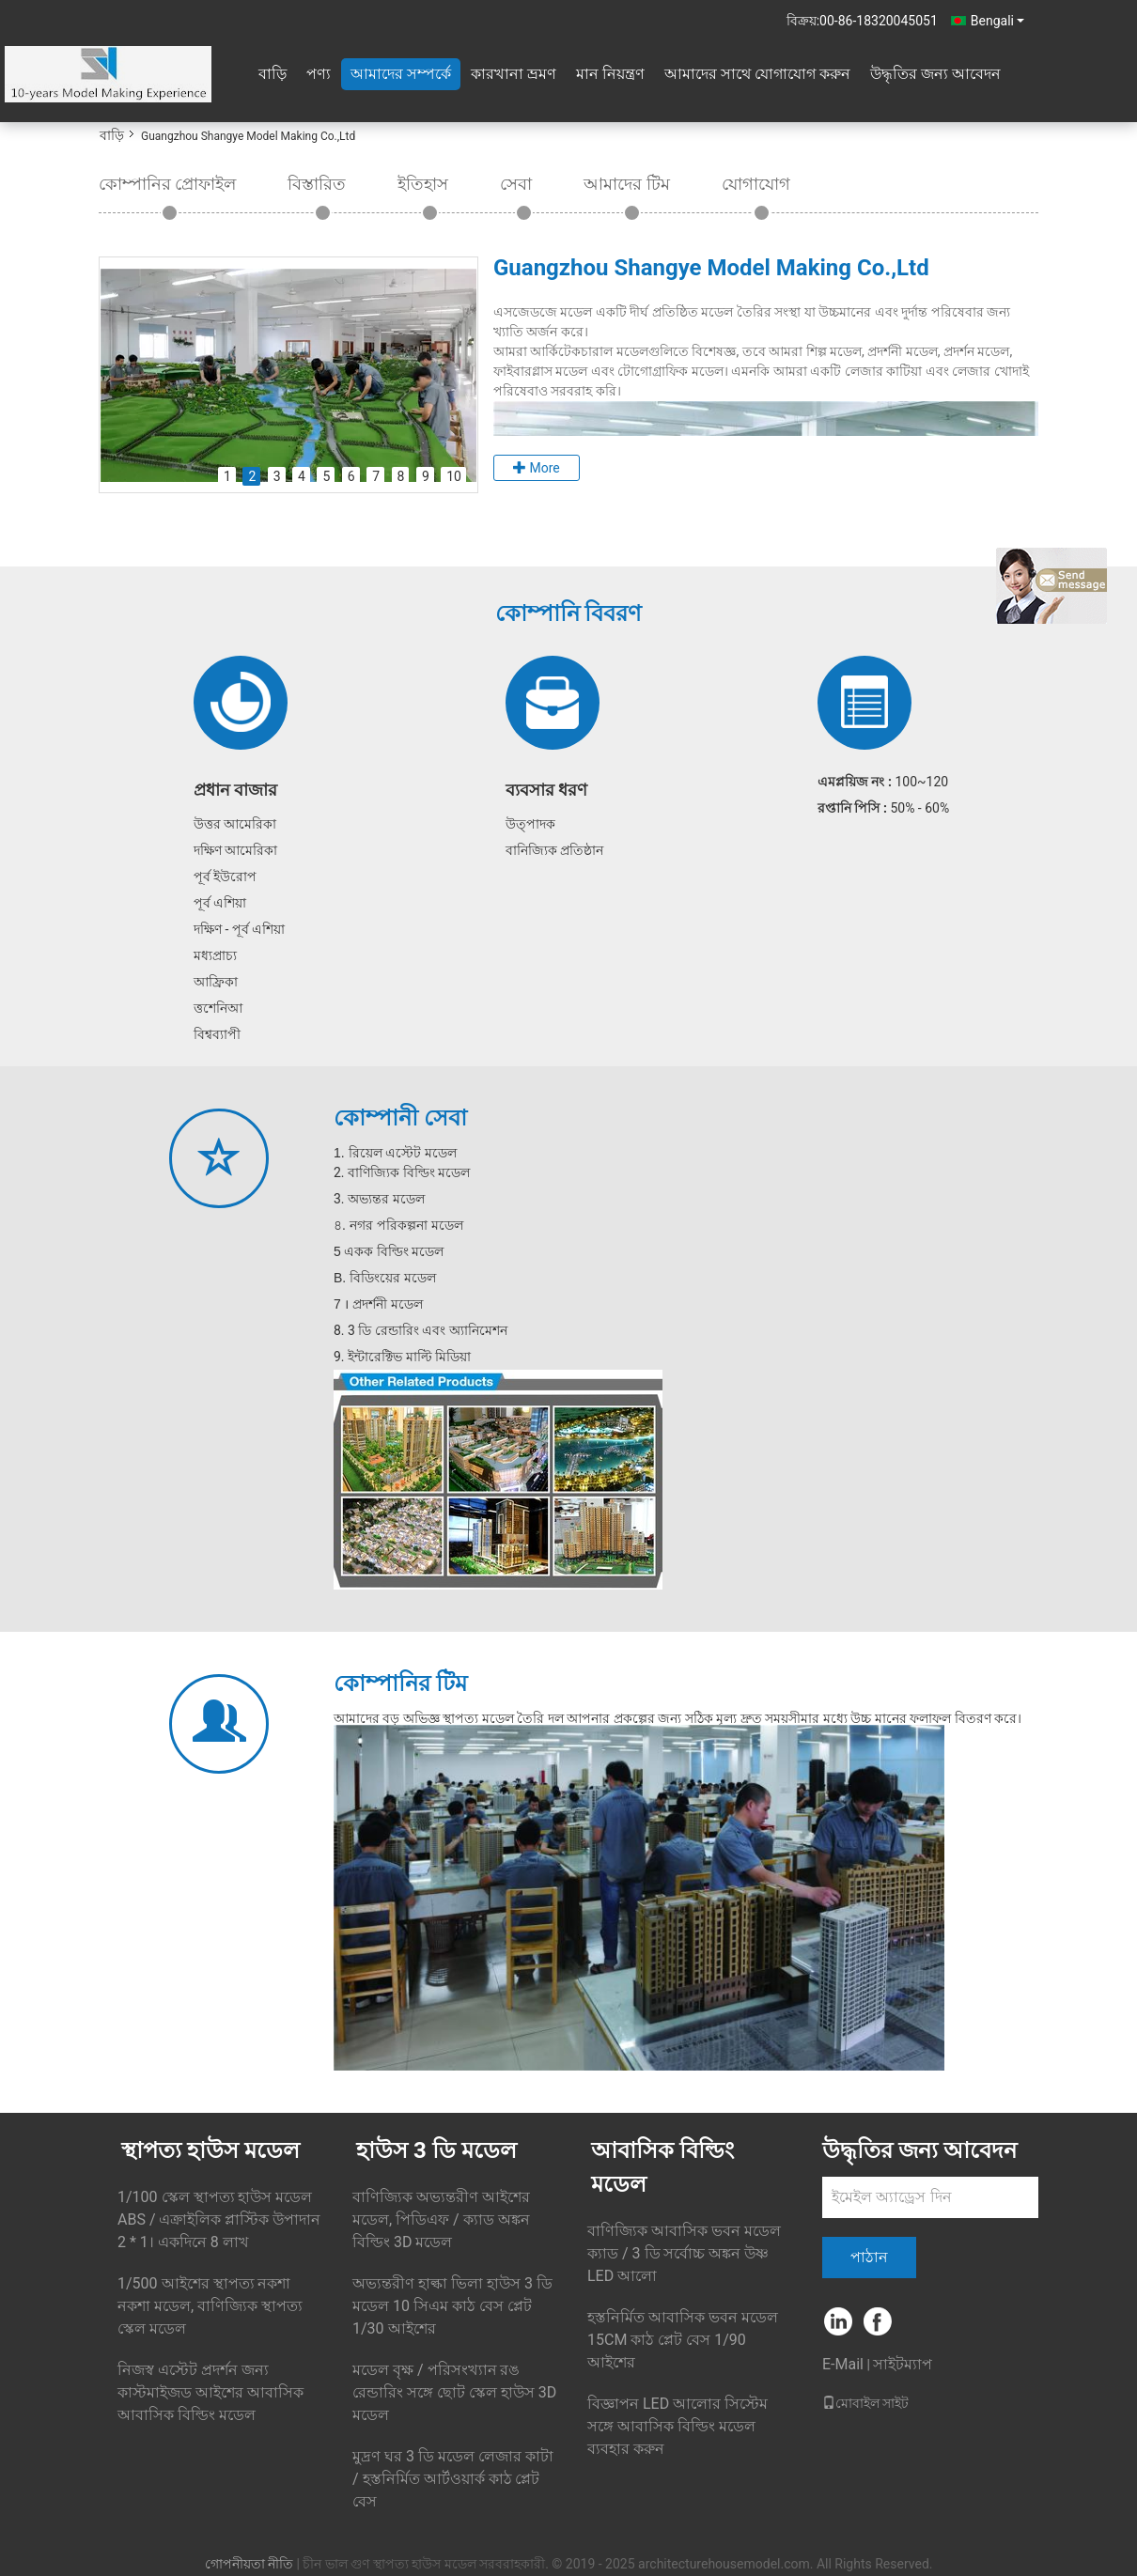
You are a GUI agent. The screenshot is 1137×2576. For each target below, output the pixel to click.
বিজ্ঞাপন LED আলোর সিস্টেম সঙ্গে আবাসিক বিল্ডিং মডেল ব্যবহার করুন (677, 2426)
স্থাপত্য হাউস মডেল (210, 2150)
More (536, 467)
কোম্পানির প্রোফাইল (167, 184)
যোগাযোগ (756, 184)
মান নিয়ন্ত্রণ (610, 74)
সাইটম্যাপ (902, 2364)
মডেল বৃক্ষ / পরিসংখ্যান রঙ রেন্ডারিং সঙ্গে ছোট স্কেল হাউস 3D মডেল (454, 2392)
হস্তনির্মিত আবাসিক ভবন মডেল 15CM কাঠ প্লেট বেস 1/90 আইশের (682, 2339)
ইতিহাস (422, 184)
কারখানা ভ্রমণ (513, 74)
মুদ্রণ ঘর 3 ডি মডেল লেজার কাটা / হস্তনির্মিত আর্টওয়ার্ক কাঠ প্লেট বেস (452, 2478)
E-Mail (843, 2364)
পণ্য (318, 74)
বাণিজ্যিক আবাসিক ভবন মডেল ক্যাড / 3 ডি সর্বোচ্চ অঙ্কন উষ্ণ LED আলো (684, 2253)
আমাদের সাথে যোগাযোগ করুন (757, 74)
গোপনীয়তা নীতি (249, 2563)
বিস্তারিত (317, 184)
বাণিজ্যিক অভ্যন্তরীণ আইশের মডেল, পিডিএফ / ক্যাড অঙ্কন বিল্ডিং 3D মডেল (441, 2219)
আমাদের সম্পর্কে (400, 74)
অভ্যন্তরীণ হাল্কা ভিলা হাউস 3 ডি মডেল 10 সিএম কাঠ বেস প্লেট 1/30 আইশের (452, 2305)
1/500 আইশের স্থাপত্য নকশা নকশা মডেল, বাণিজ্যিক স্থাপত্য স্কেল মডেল (210, 2305)
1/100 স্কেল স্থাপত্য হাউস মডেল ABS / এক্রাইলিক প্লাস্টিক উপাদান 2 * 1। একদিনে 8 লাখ (218, 2219)
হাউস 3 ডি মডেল (436, 2150)
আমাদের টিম (626, 184)
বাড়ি (272, 74)
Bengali (997, 20)
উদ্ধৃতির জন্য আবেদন (935, 74)
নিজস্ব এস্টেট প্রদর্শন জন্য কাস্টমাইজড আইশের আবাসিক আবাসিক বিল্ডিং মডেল (210, 2392)
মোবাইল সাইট (865, 2403)
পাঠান (869, 2257)
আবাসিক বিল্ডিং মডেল (662, 2167)
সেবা (516, 184)
